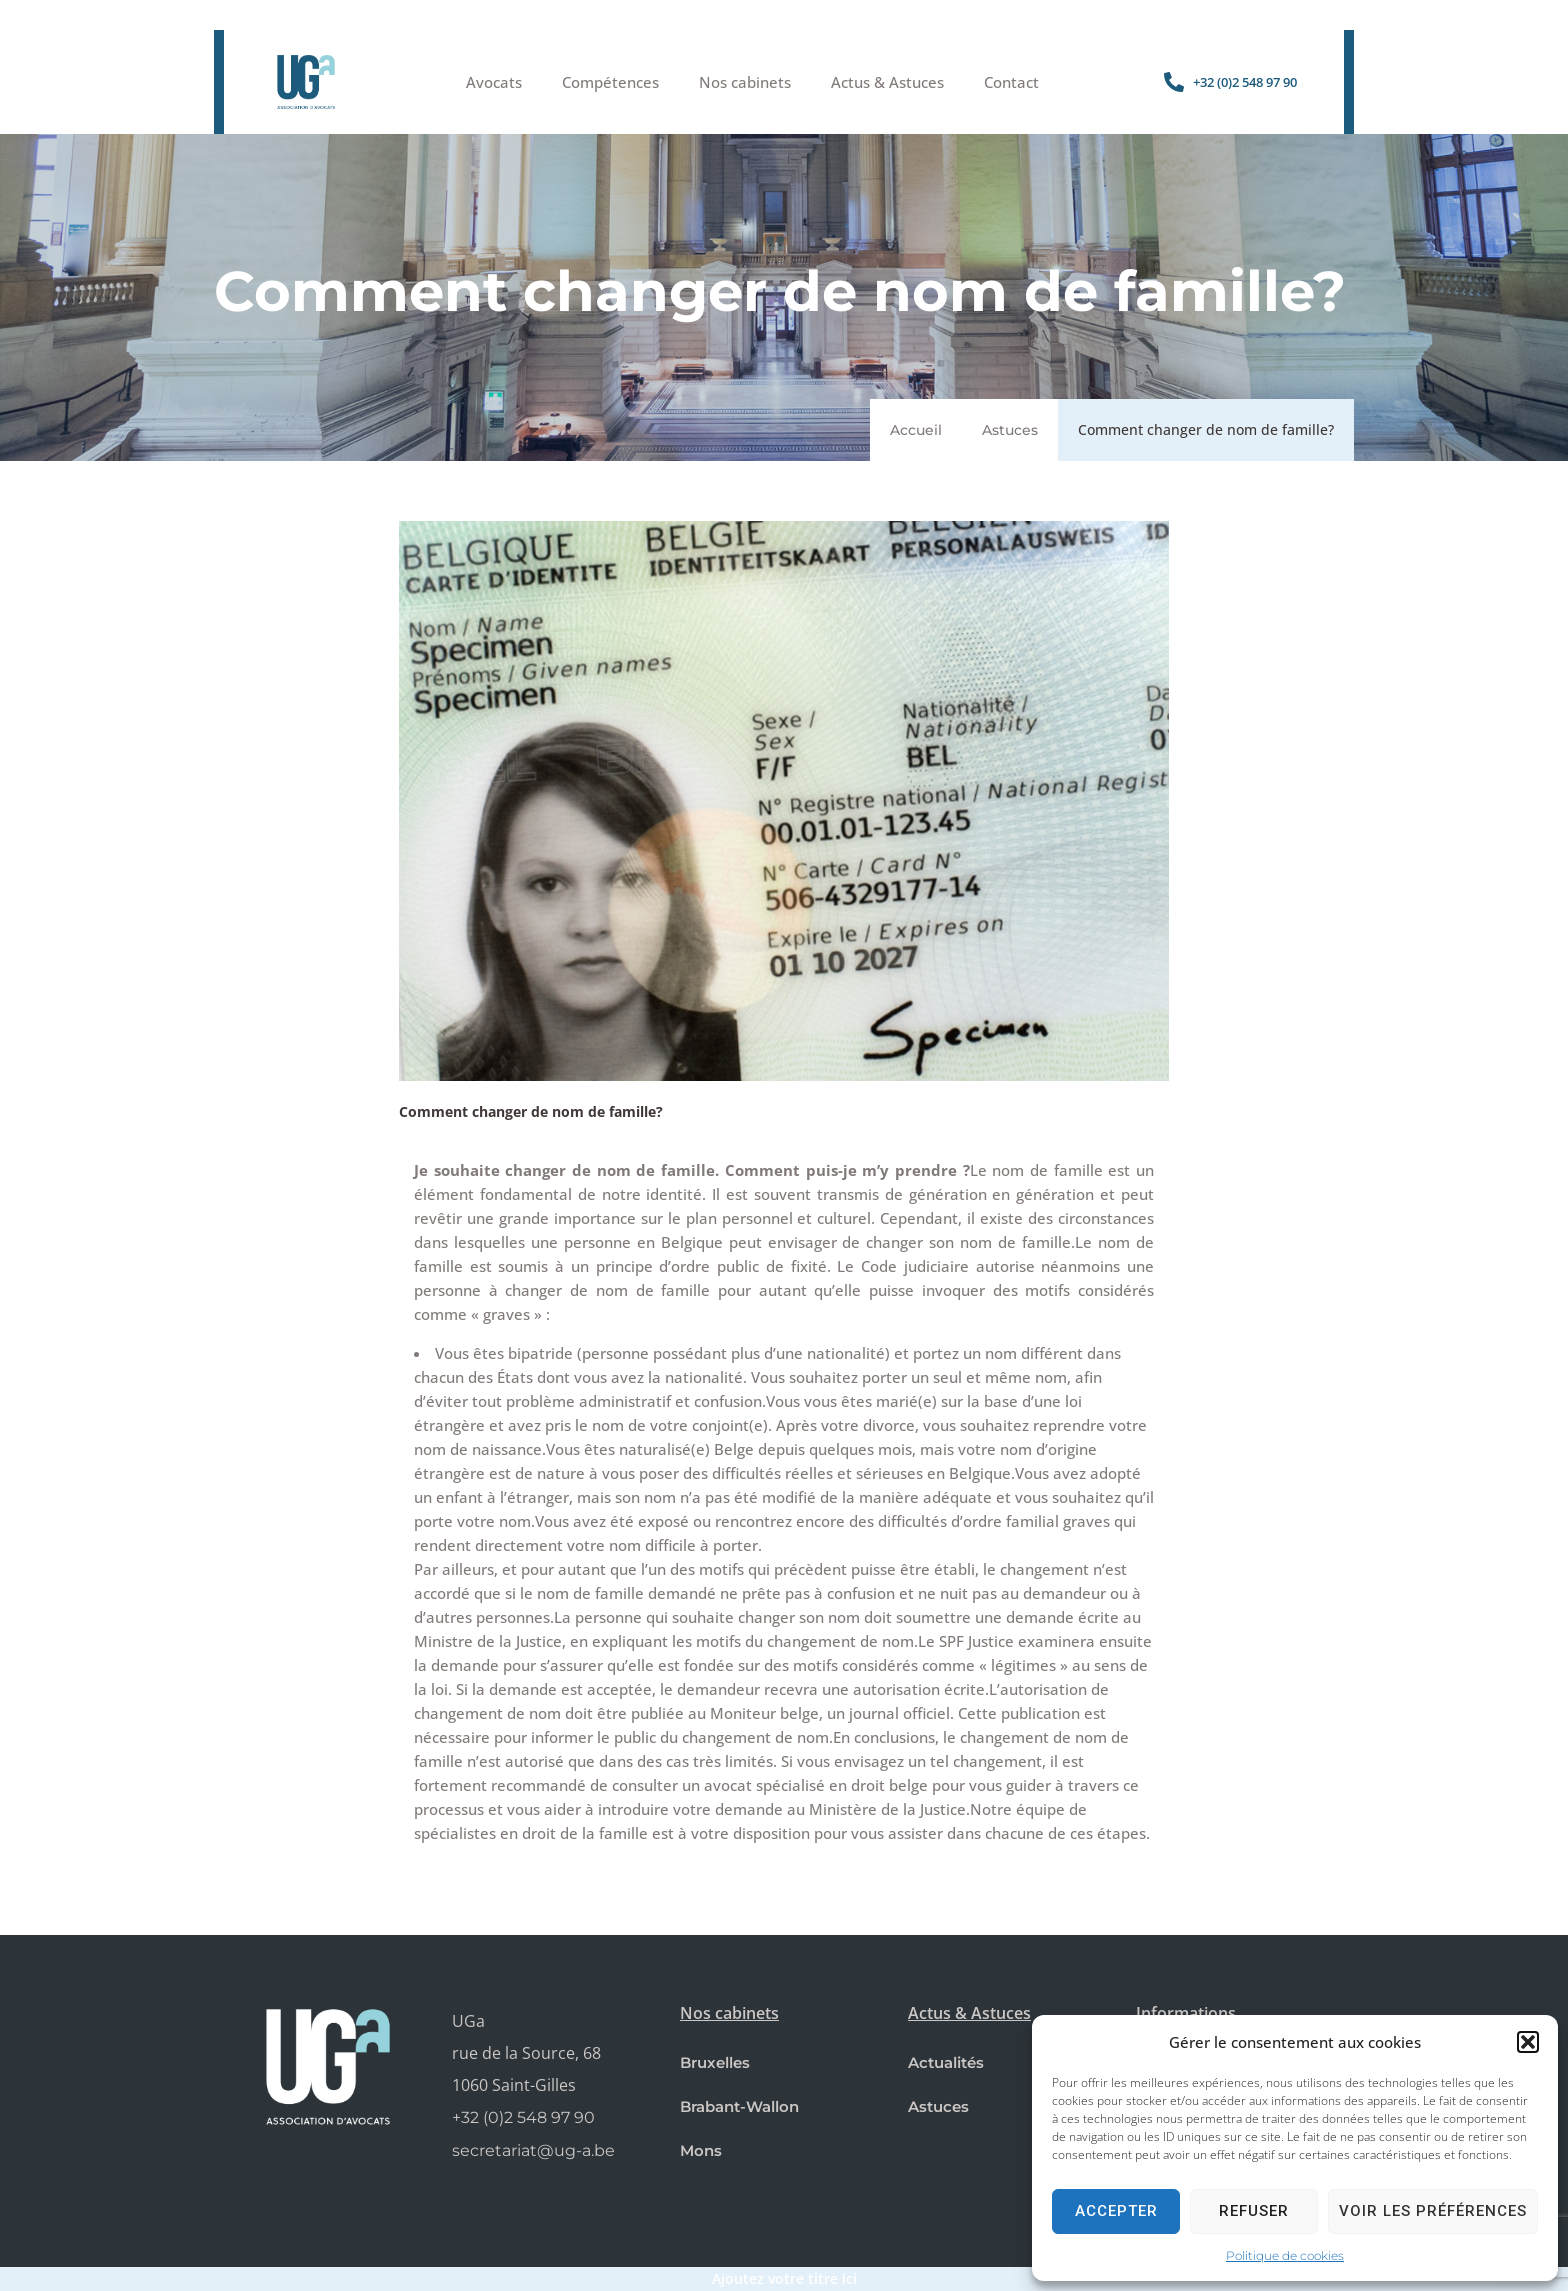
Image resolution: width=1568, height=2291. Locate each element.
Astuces (1010, 430)
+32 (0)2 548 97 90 (523, 2117)
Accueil (916, 430)
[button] (1528, 2042)
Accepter (1116, 2211)
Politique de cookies (1285, 2255)
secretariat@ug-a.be (533, 2150)
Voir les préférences (1433, 2211)
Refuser (1254, 2211)
